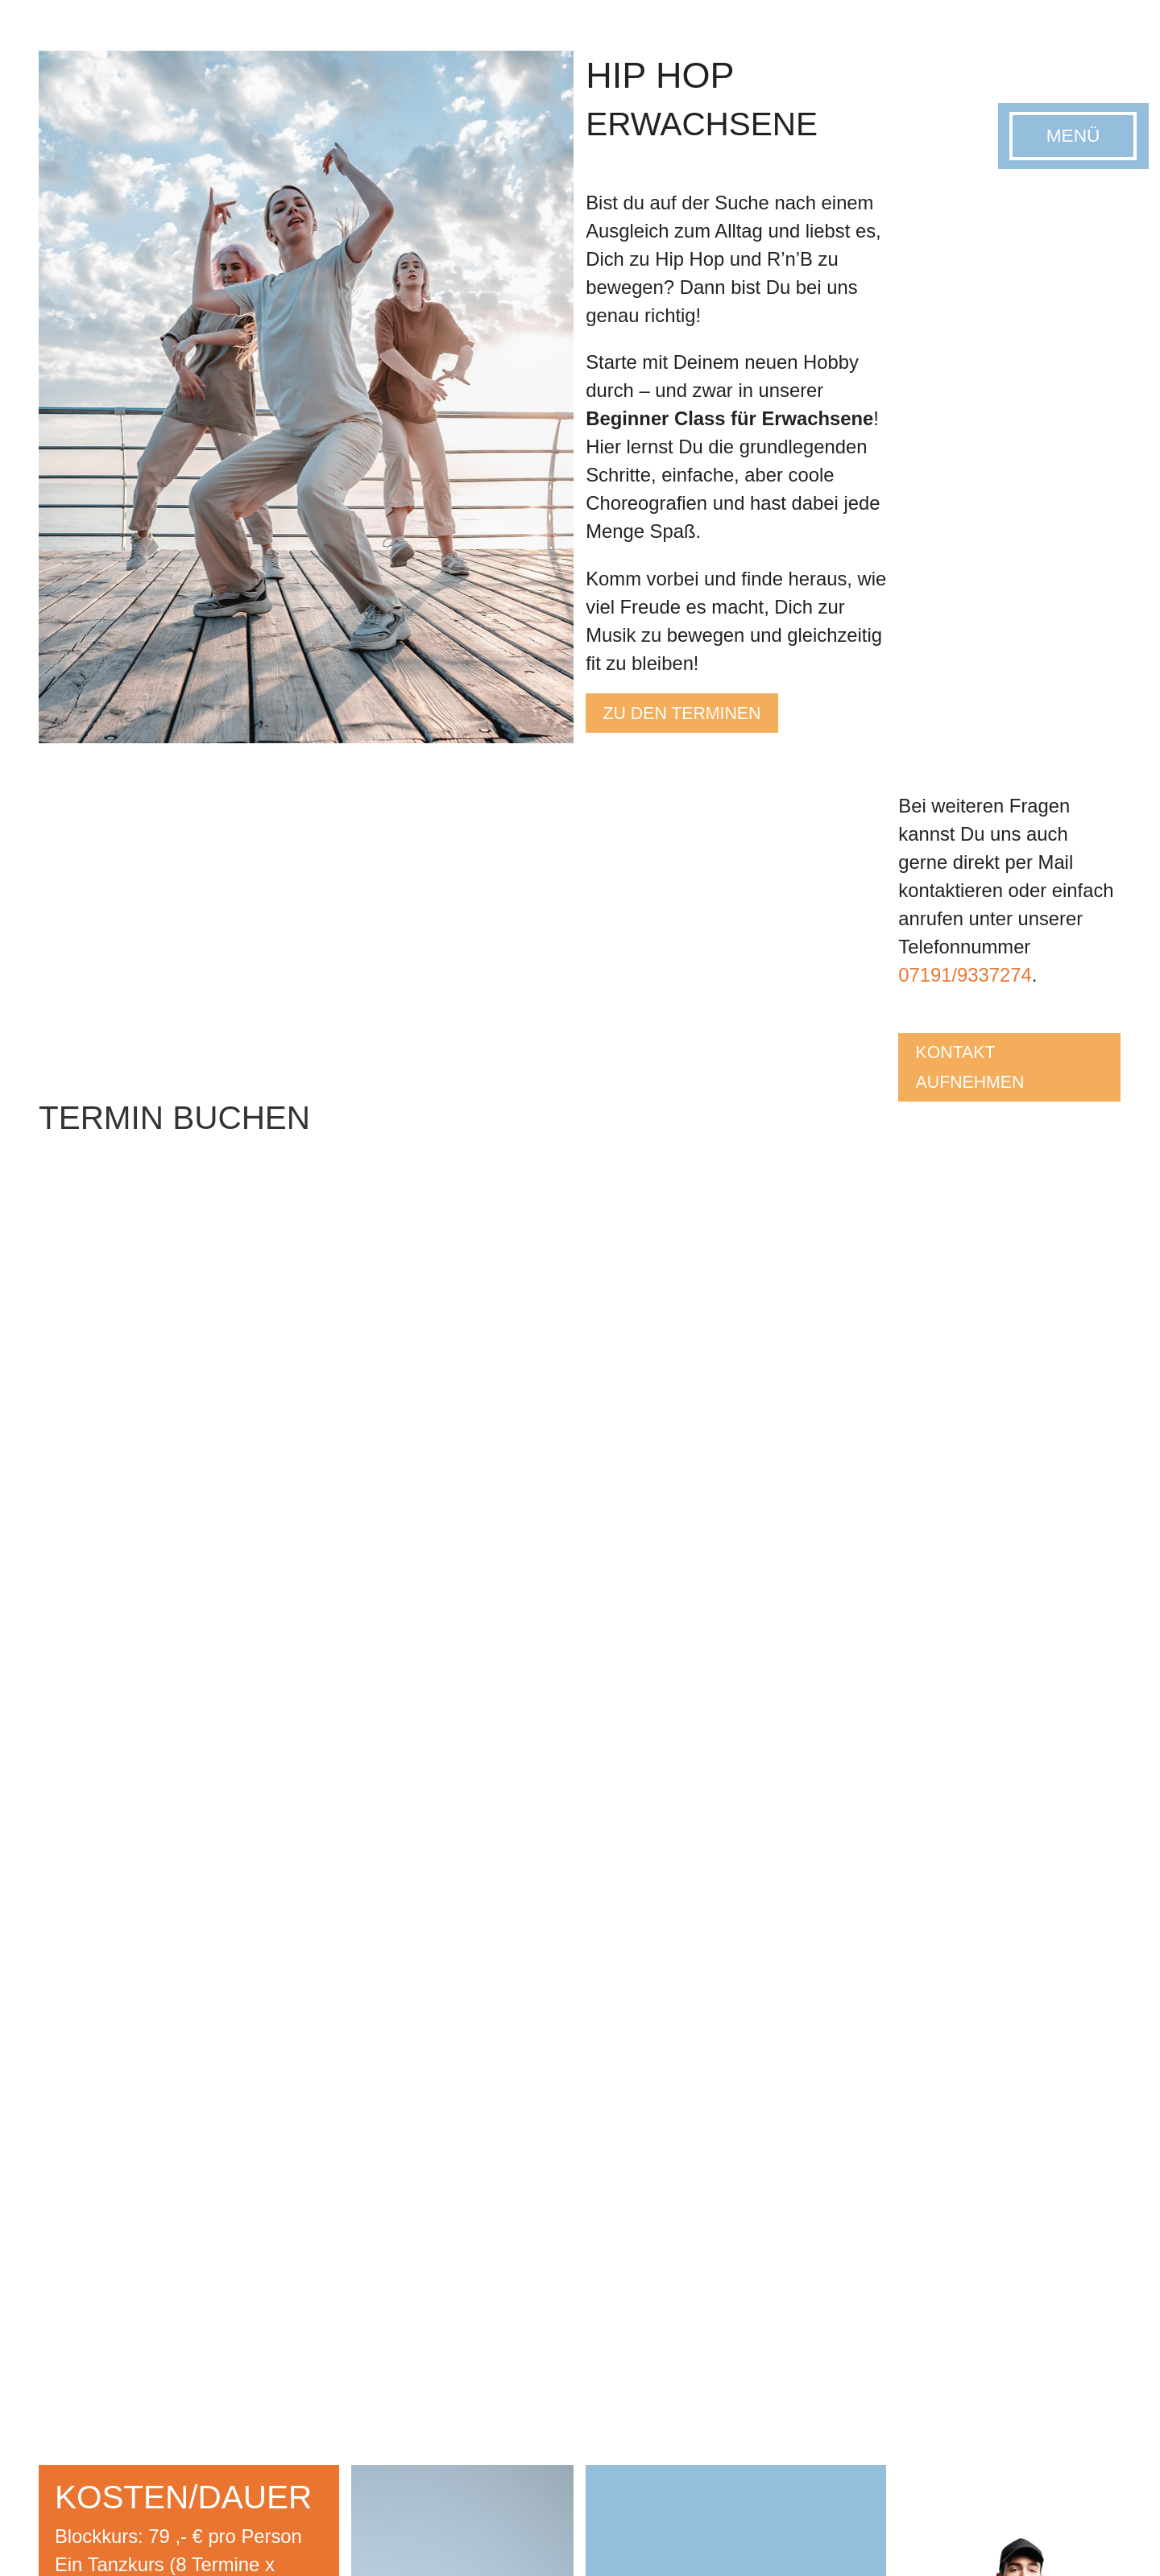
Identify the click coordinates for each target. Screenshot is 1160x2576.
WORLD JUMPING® (938, 2311)
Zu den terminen (698, 716)
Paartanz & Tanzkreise (576, 2330)
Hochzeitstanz (369, 2406)
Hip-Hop (352, 2330)
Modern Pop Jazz (746, 2311)
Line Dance (361, 2311)
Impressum (177, 2545)
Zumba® (904, 2291)
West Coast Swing (381, 2387)
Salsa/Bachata (370, 2368)
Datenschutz (255, 2545)
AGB (314, 2545)
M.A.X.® (903, 2330)
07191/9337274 (964, 975)
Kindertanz (727, 2291)
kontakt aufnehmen (982, 1073)
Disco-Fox (358, 2349)
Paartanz (354, 2291)
